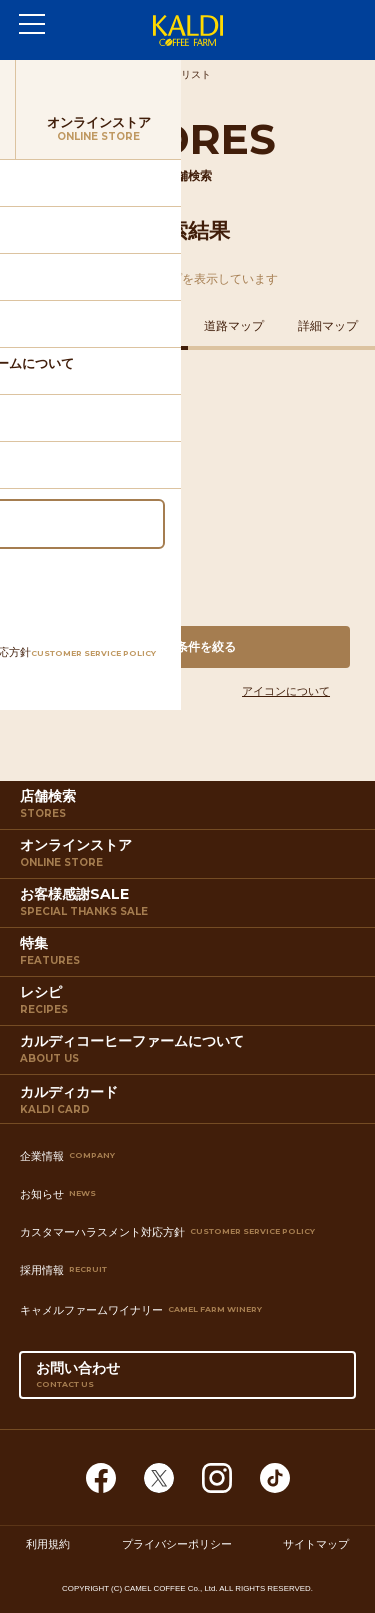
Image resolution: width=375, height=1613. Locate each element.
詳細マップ (328, 326)
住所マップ (47, 326)
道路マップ (234, 326)
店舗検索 (190, 808)
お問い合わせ (188, 1379)
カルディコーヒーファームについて (190, 1053)
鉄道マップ (141, 326)
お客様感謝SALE (190, 906)
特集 (190, 955)
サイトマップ (316, 1544)
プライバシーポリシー (177, 1544)
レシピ (190, 1004)
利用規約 (48, 1544)
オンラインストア (190, 857)
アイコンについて (286, 691)
